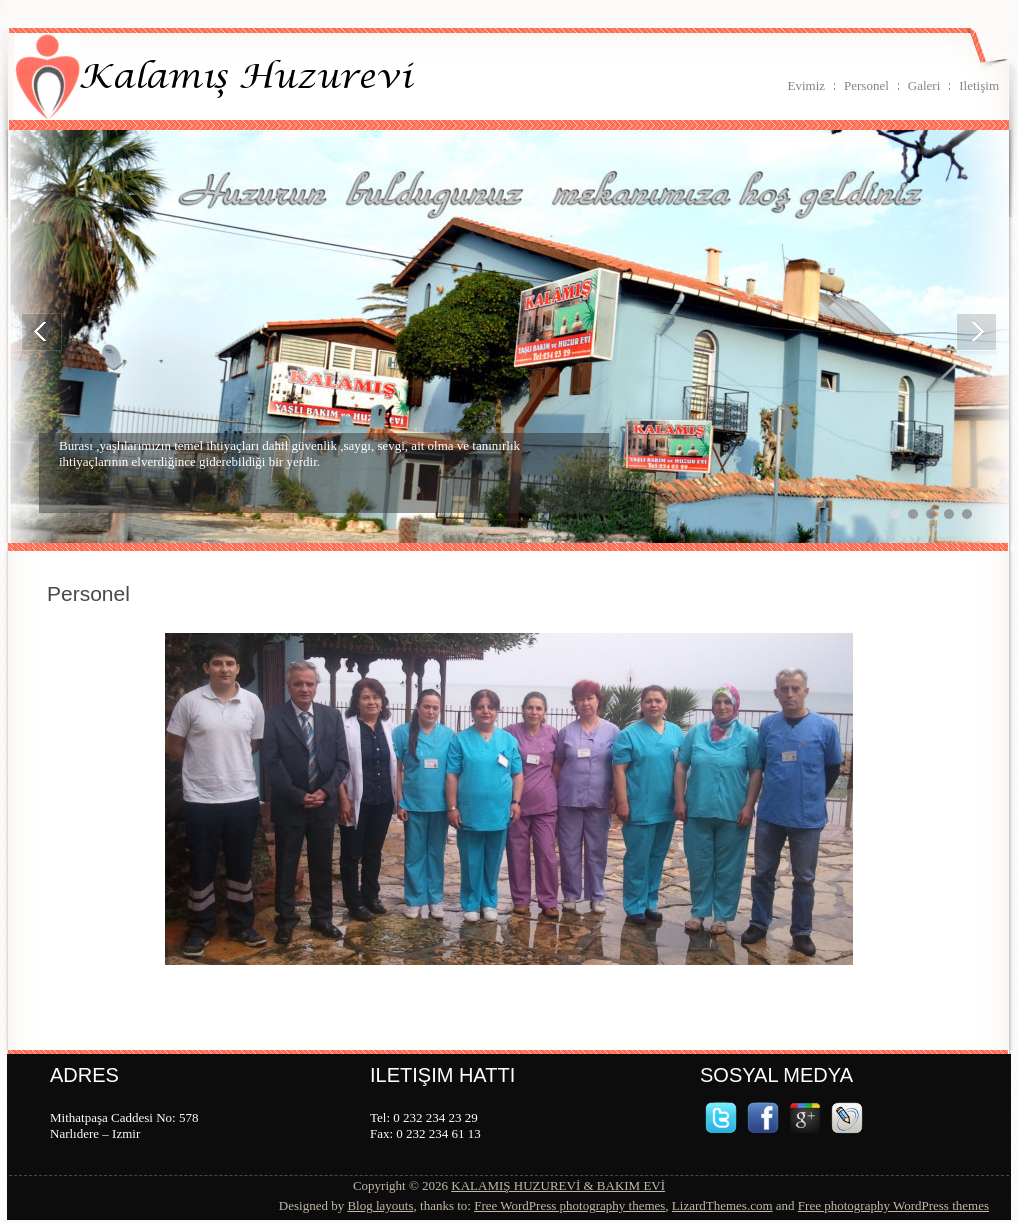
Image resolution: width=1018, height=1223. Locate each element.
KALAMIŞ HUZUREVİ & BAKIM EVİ (558, 1185)
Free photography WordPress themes (893, 1205)
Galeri (924, 85)
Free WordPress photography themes (569, 1205)
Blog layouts (380, 1205)
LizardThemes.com (722, 1205)
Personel (866, 85)
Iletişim (979, 85)
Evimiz (806, 85)
